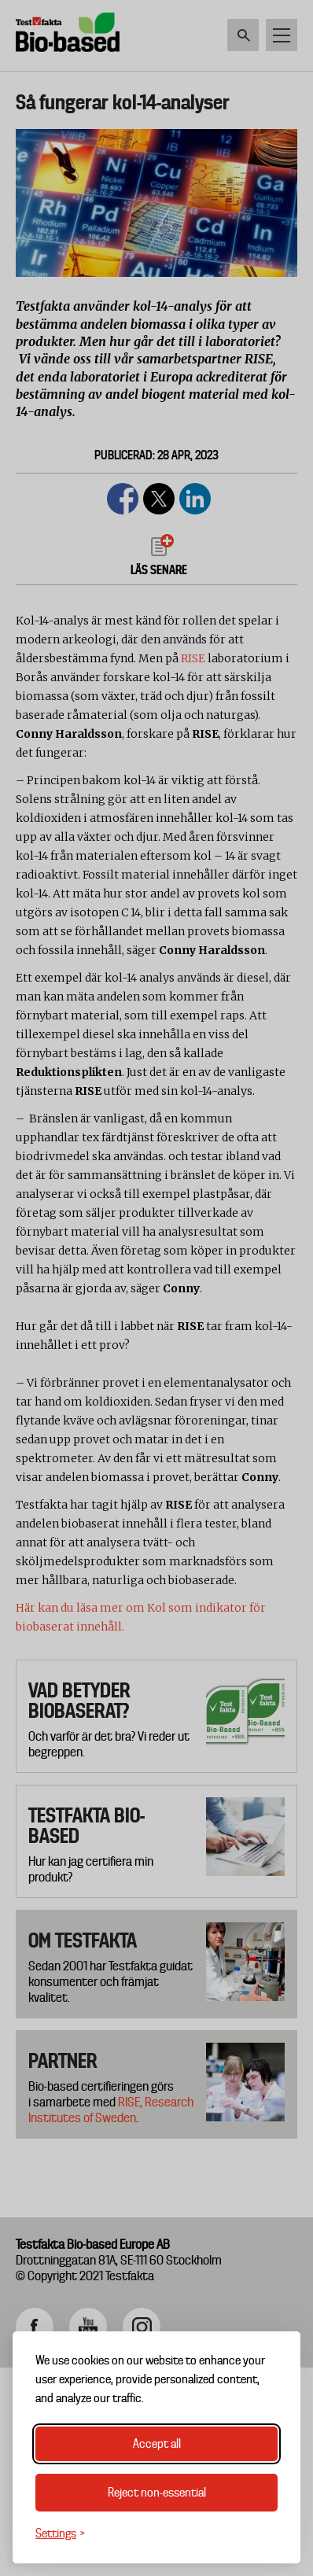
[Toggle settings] (60, 2534)
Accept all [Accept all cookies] (157, 2444)
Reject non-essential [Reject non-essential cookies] (157, 2493)
